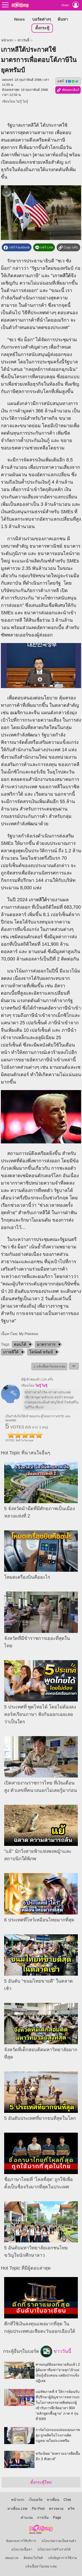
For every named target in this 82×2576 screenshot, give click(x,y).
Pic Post (38, 2508)
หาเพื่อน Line (17, 2508)
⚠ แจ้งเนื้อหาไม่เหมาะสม (49, 1366)
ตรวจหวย (56, 2508)
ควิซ (71, 2508)
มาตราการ (46, 1344)
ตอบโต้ (20, 1344)
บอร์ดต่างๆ (41, 19)
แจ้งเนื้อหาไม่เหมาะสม (41, 2566)
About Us (11, 2558)
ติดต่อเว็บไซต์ (33, 2558)
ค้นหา (63, 19)
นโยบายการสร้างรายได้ (54, 2549)
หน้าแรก (7, 40)
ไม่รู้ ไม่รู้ (22, 101)
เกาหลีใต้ (62, 275)
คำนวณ (27, 2517)
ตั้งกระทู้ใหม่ (41, 2482)
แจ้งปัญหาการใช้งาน (62, 2558)
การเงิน (43, 2517)
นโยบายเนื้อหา (21, 2549)
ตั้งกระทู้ (42, 28)
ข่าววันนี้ (23, 40)
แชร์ (68, 81)
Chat (67, 2500)
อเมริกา (17, 712)
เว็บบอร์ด (35, 2500)
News (19, 19)
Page (57, 2517)
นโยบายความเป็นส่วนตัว (59, 2541)
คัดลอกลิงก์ (68, 90)
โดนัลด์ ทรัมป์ (41, 1352)
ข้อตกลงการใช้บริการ (21, 2541)
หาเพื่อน (53, 2500)
